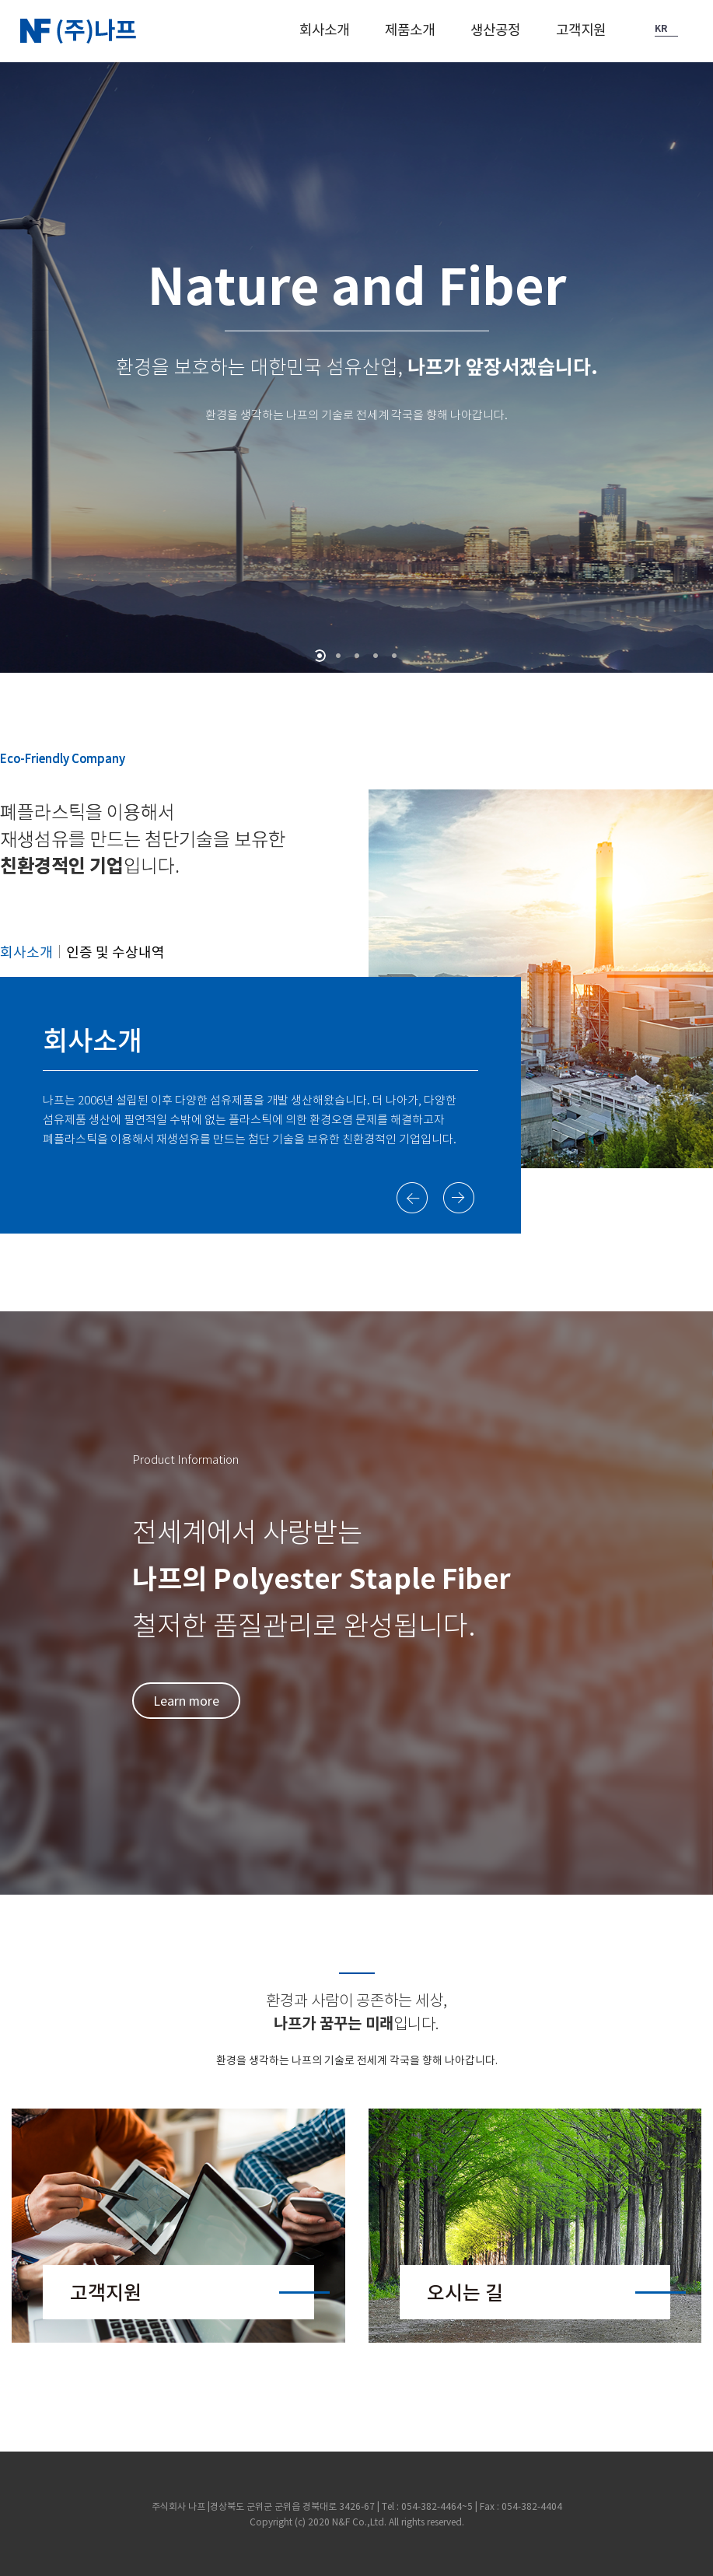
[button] (324, 36)
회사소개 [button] (26, 951)
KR (661, 28)
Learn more (186, 1700)
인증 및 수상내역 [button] (115, 951)
